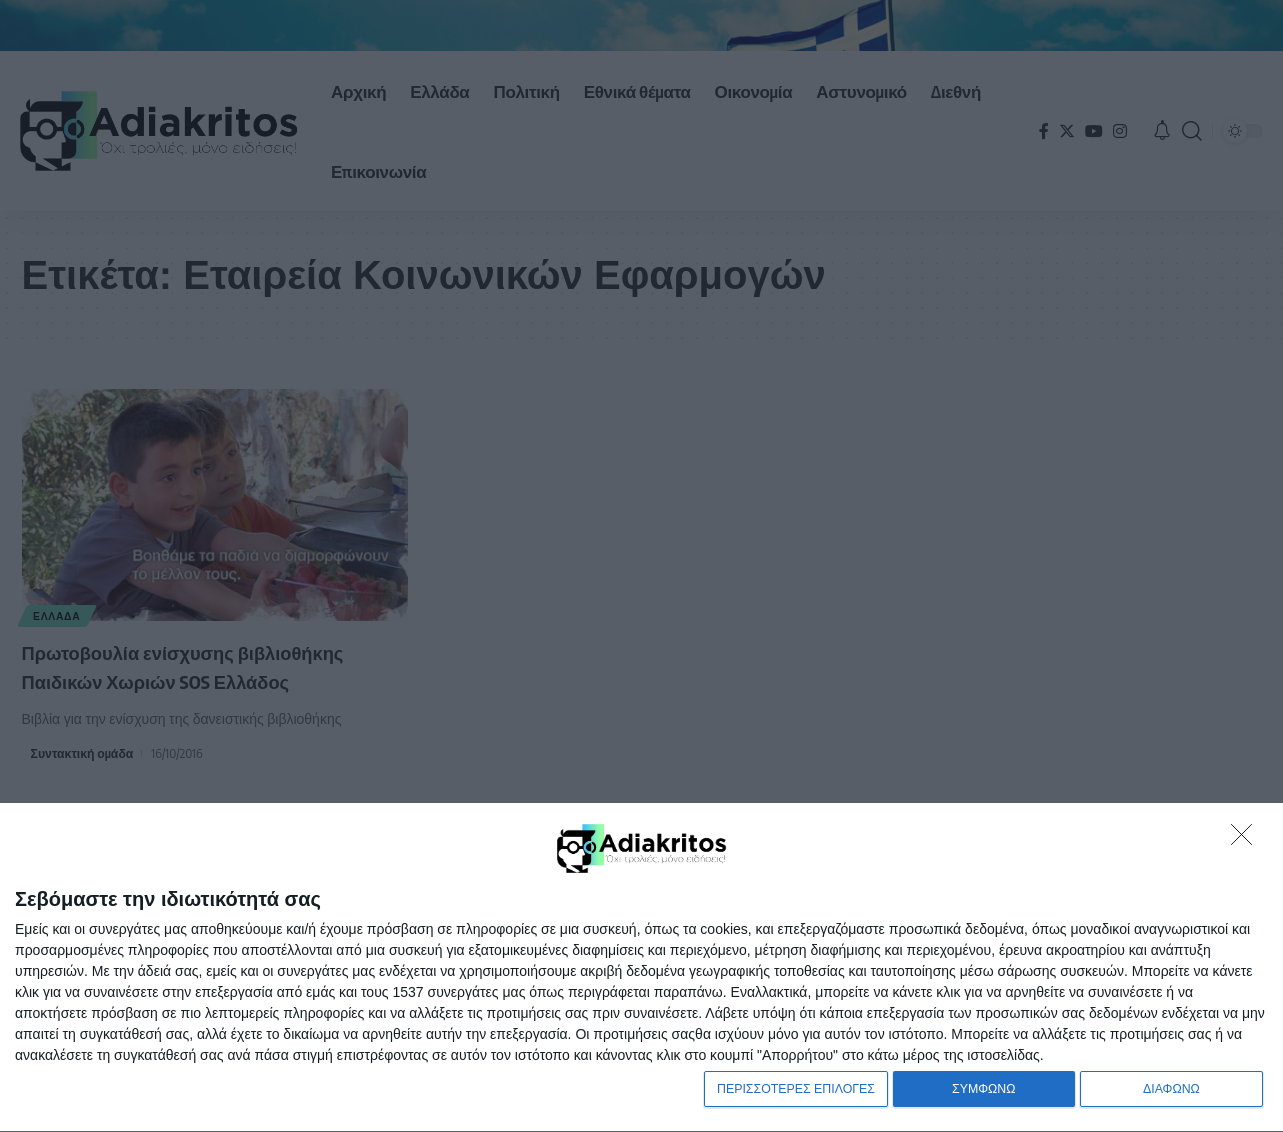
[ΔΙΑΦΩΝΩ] (1247, 836)
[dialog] (641, 966)
